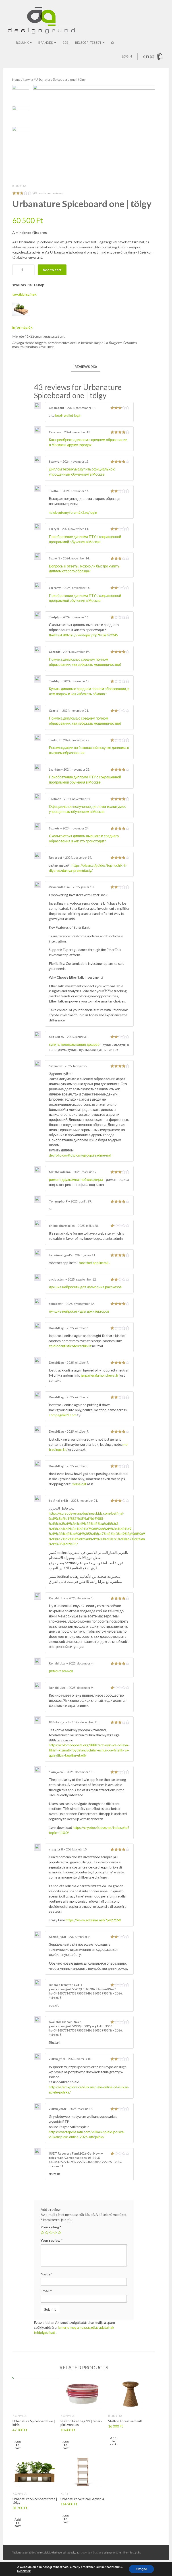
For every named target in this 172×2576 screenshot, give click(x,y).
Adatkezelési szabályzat (64, 2552)
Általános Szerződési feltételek (30, 2552)
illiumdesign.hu (132, 2552)
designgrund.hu (111, 2552)
